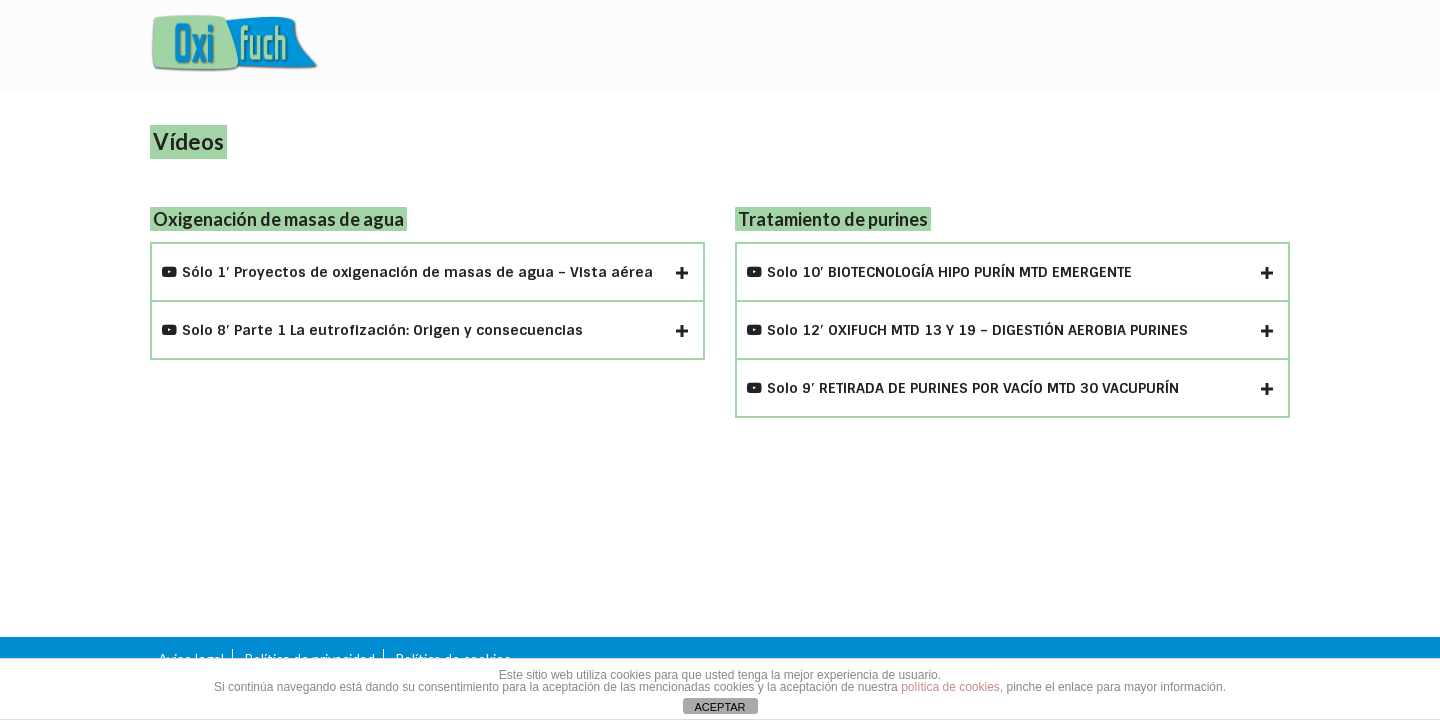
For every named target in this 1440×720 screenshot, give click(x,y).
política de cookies (950, 687)
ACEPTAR (719, 707)
